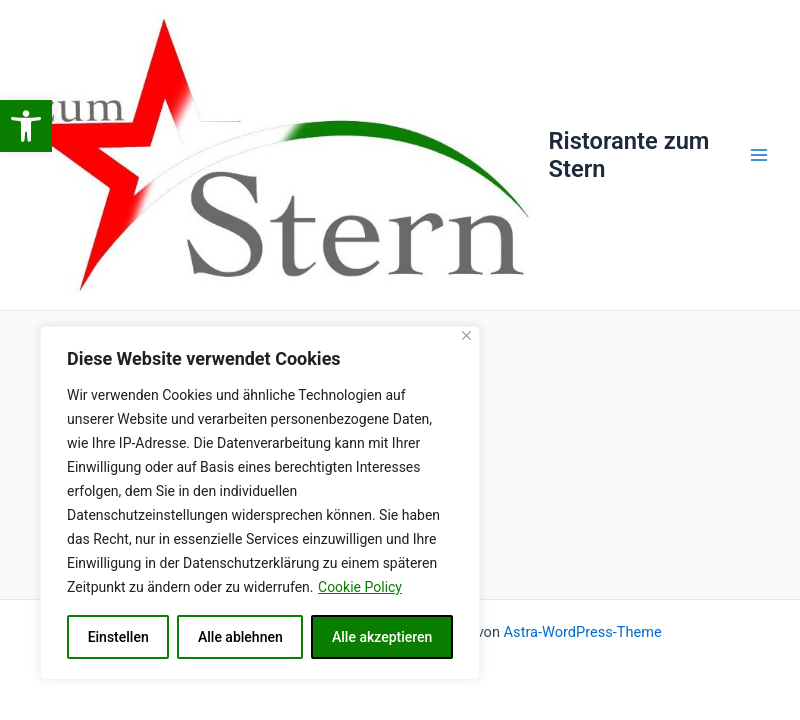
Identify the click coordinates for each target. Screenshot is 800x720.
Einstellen (118, 637)
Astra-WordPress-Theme (583, 632)
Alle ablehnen (240, 637)
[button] (26, 126)
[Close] (466, 335)
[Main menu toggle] (759, 155)
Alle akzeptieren (382, 637)
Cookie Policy (360, 587)
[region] (260, 503)
